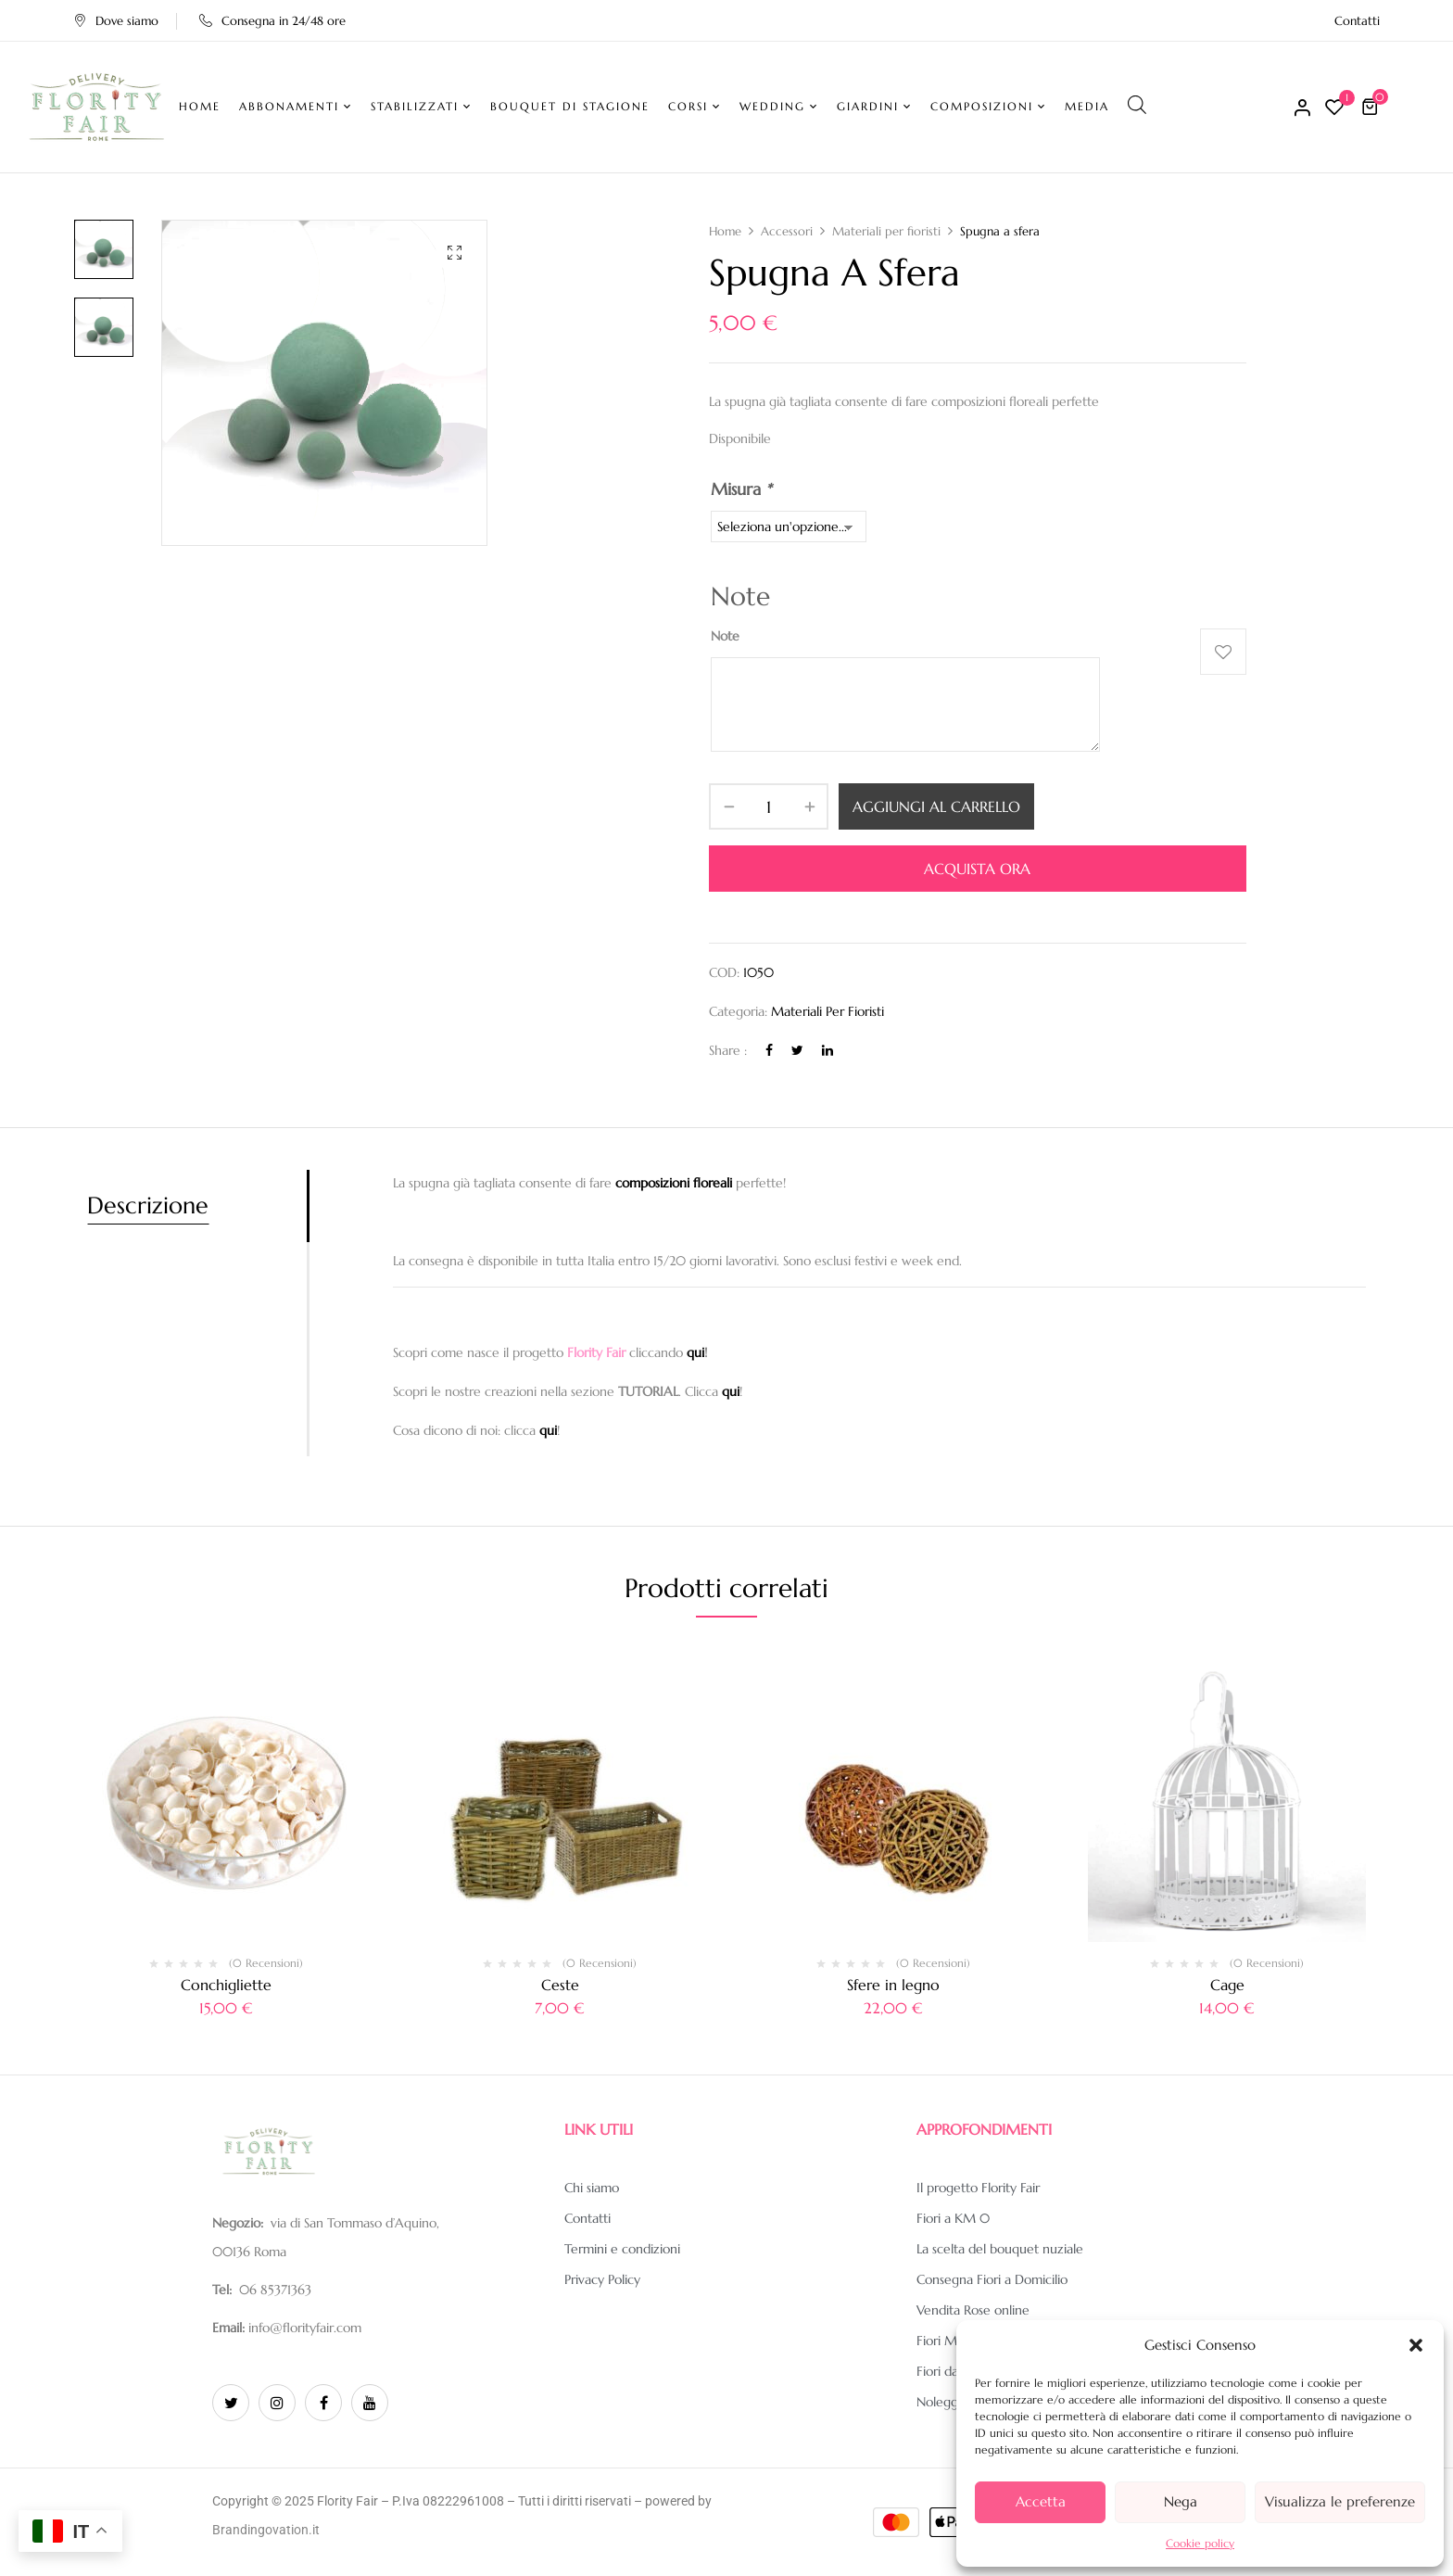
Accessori (787, 231)
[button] (1416, 2345)
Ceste (560, 1984)
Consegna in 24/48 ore (272, 21)
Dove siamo (115, 21)
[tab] (197, 1206)
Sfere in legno (893, 1984)
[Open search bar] (1137, 104)
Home (725, 231)
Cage (1227, 1984)
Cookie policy (1200, 2543)
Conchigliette (226, 1984)
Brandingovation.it (266, 2529)
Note (725, 636)
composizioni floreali (673, 1182)
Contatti (1357, 21)
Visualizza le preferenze (1340, 2501)
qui (695, 1352)
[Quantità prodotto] (769, 806)
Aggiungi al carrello (936, 806)
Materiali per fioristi (886, 231)
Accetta (1041, 2501)
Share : (728, 1050)
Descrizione (147, 1205)
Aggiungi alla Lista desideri (1223, 651)
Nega (1180, 2501)
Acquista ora (977, 868)
